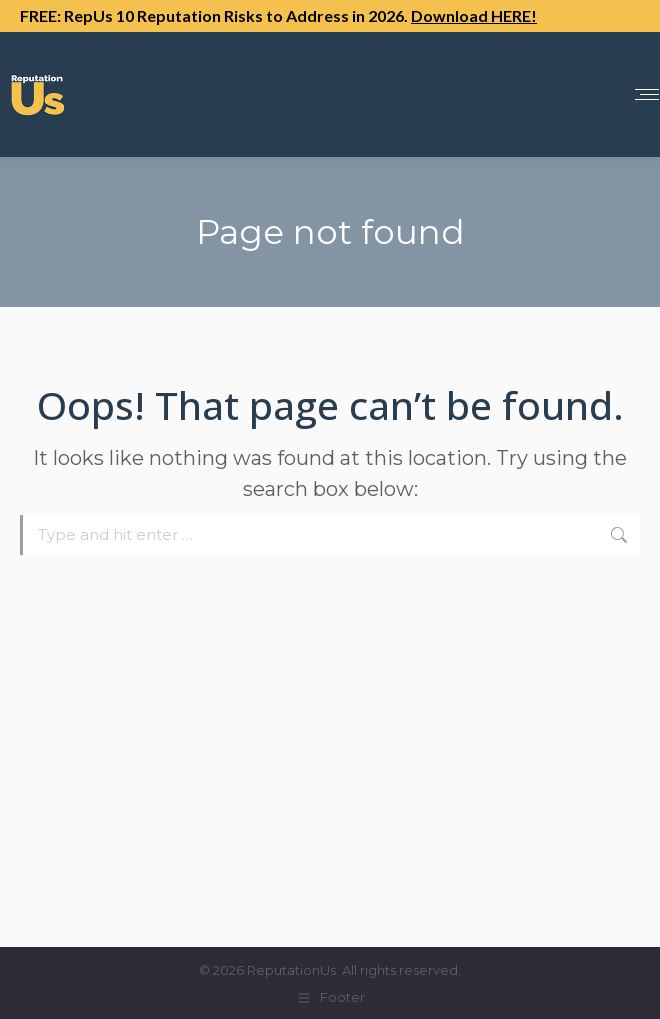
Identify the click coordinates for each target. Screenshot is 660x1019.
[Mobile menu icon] (647, 94)
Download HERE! (474, 15)
